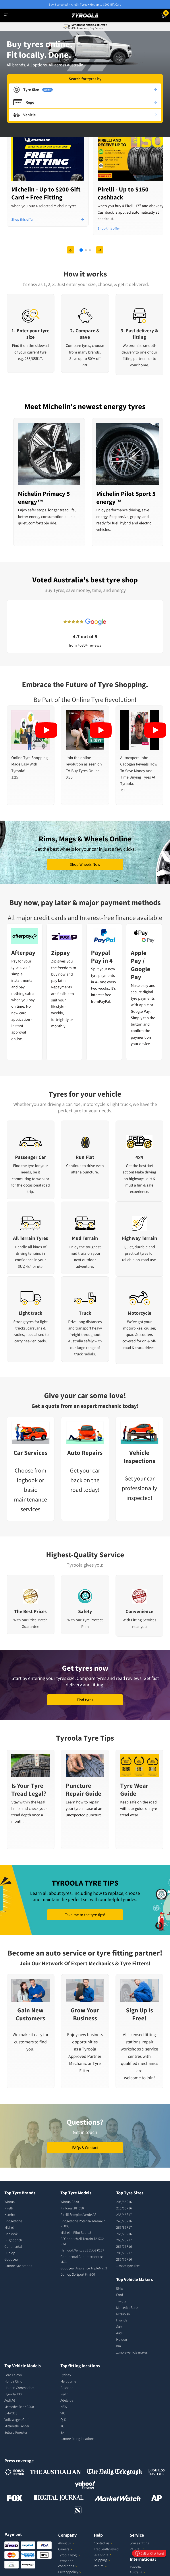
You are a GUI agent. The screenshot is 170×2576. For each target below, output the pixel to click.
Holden (121, 2338)
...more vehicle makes (131, 2351)
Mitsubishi (123, 2313)
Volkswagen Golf (16, 2418)
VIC (62, 2412)
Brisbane (66, 2386)
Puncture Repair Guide (83, 1788)
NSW (63, 2405)
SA (62, 2431)
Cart (166, 13)
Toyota (121, 2300)
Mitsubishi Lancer (16, 2425)
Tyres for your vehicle (85, 1093)
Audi (119, 2332)
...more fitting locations (77, 2437)
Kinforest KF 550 (72, 2207)
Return (99, 2564)
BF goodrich (13, 2239)
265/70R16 (124, 2232)
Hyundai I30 (13, 2393)
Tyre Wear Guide (134, 1788)
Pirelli (8, 2207)
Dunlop (9, 2251)
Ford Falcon (13, 2373)
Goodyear (11, 2258)
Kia (118, 2344)
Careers (63, 2548)
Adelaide (66, 2399)
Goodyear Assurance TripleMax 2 (83, 2267)
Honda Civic (13, 2380)
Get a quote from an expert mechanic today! (85, 1404)
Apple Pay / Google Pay (140, 964)
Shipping (100, 2559)
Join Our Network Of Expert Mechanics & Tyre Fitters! (85, 1962)
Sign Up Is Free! (139, 2013)
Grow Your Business (85, 2013)
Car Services (30, 1452)
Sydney (65, 2373)
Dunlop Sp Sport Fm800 (77, 2273)
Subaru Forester (15, 2431)
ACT (63, 2425)
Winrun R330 (69, 2201)
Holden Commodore (19, 2386)
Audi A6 (9, 2399)
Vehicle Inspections (139, 1456)
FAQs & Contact (85, 2146)
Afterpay (23, 952)
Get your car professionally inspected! (139, 1486)
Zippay (60, 952)
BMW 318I (11, 2412)
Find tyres (85, 1698)
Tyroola (69, 2554)
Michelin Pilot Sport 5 (75, 2231)
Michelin (10, 2226)
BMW (119, 2287)
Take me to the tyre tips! (85, 1913)
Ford (119, 2293)
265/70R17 (124, 2239)
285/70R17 (124, 2251)
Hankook (10, 2232)
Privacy (69, 2570)
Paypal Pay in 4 (102, 955)
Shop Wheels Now (85, 863)
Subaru (121, 2325)
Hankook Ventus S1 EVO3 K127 (82, 2249)
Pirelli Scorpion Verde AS (78, 2213)
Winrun (9, 2201)
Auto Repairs (84, 1452)
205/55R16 (124, 2201)
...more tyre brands (18, 2264)
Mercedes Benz (127, 2306)
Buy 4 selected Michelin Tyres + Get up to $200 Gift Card (85, 4)
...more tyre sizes (128, 2264)
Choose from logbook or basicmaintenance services (30, 1488)
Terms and (67, 2562)
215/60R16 (124, 2207)
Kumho (9, 2213)
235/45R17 (124, 2213)
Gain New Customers (30, 2013)
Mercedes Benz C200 (19, 2405)
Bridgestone (13, 2220)
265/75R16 (124, 2245)
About (66, 2542)
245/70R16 (124, 2220)
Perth (64, 2393)
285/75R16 (124, 2258)
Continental (13, 2245)
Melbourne (68, 2380)
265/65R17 (124, 2226)
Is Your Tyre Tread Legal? (28, 1788)
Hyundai (122, 2319)
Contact (103, 2542)
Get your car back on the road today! (85, 1478)
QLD (63, 2418)
